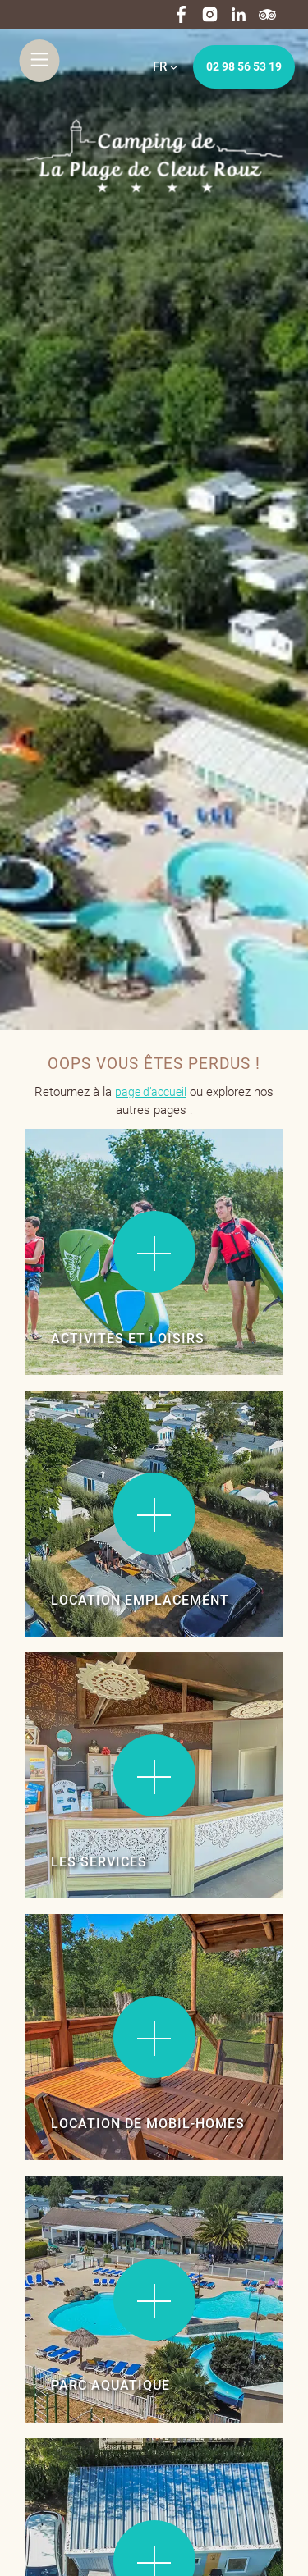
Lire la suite (74, 1177)
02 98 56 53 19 (244, 66)
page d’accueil (150, 1091)
